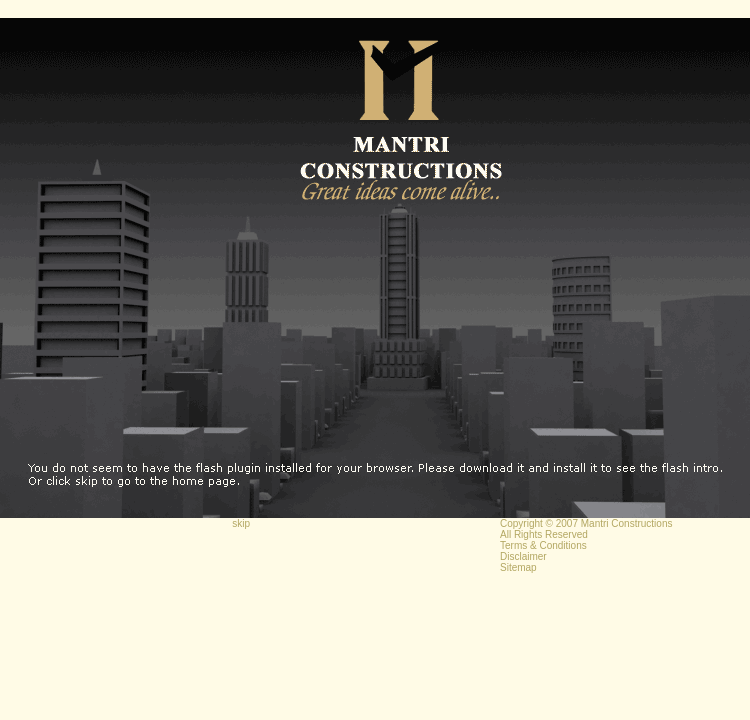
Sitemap (518, 567)
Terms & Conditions (543, 545)
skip (241, 523)
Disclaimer (523, 556)
